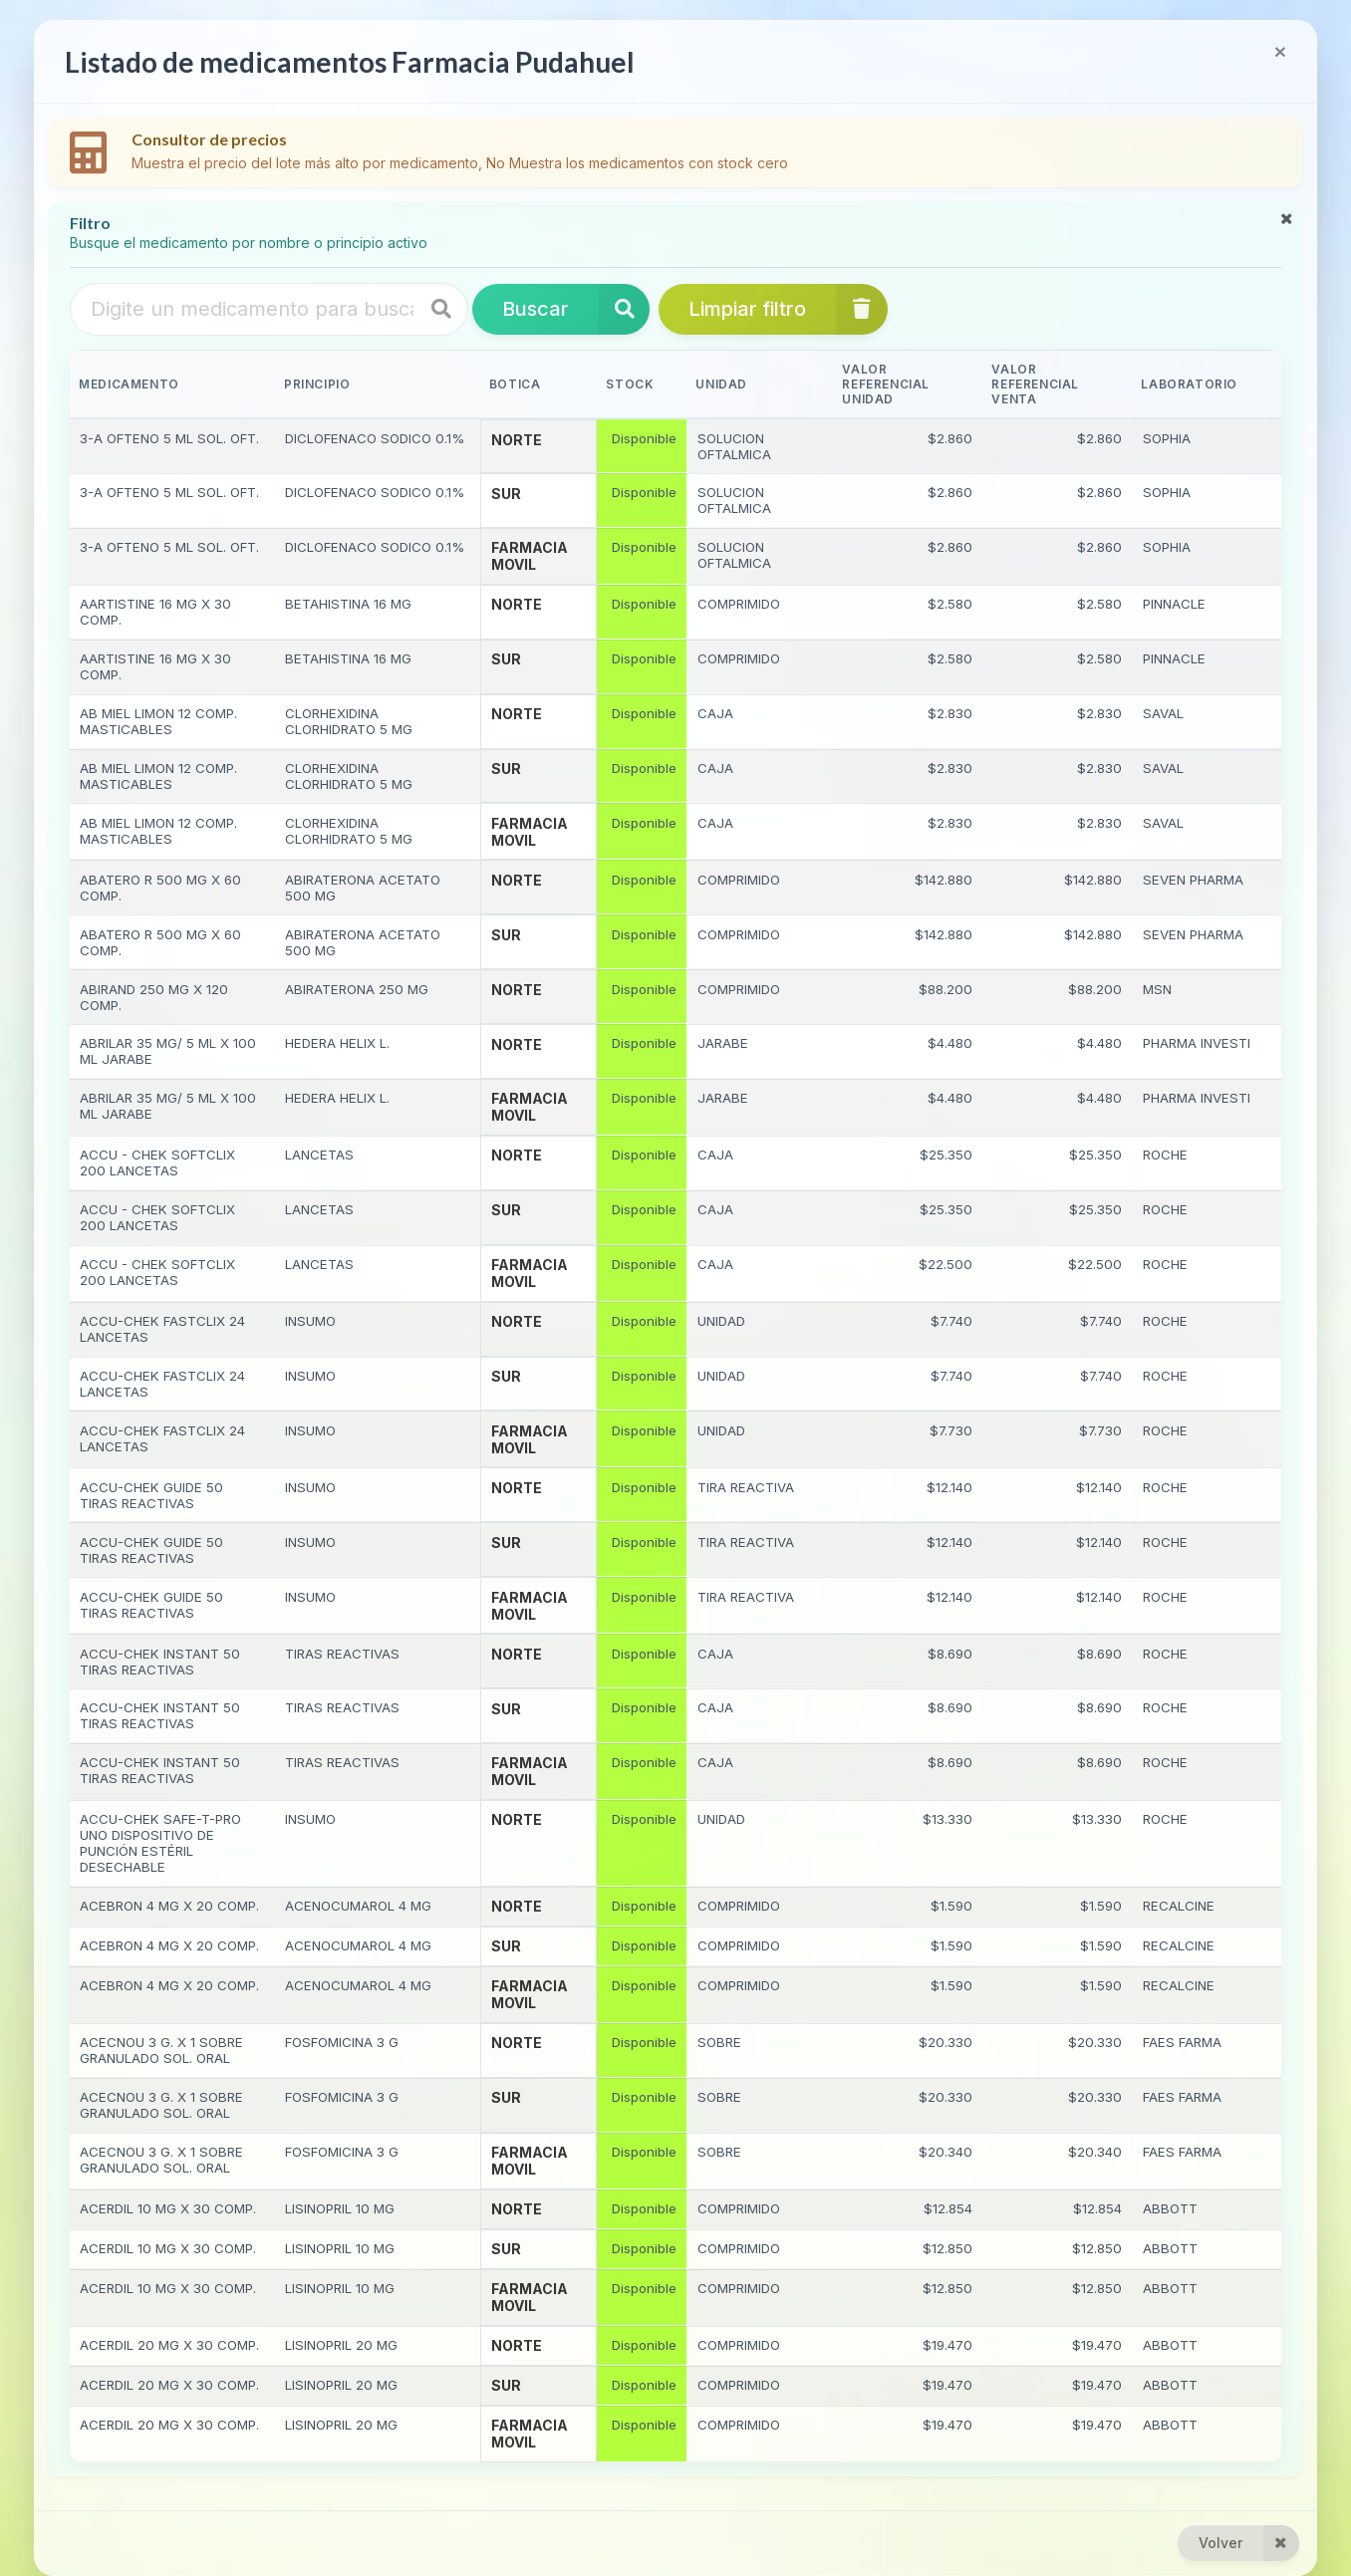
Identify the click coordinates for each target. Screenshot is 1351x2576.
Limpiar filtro (787, 309)
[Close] (1280, 51)
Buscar (576, 309)
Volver (1249, 2543)
